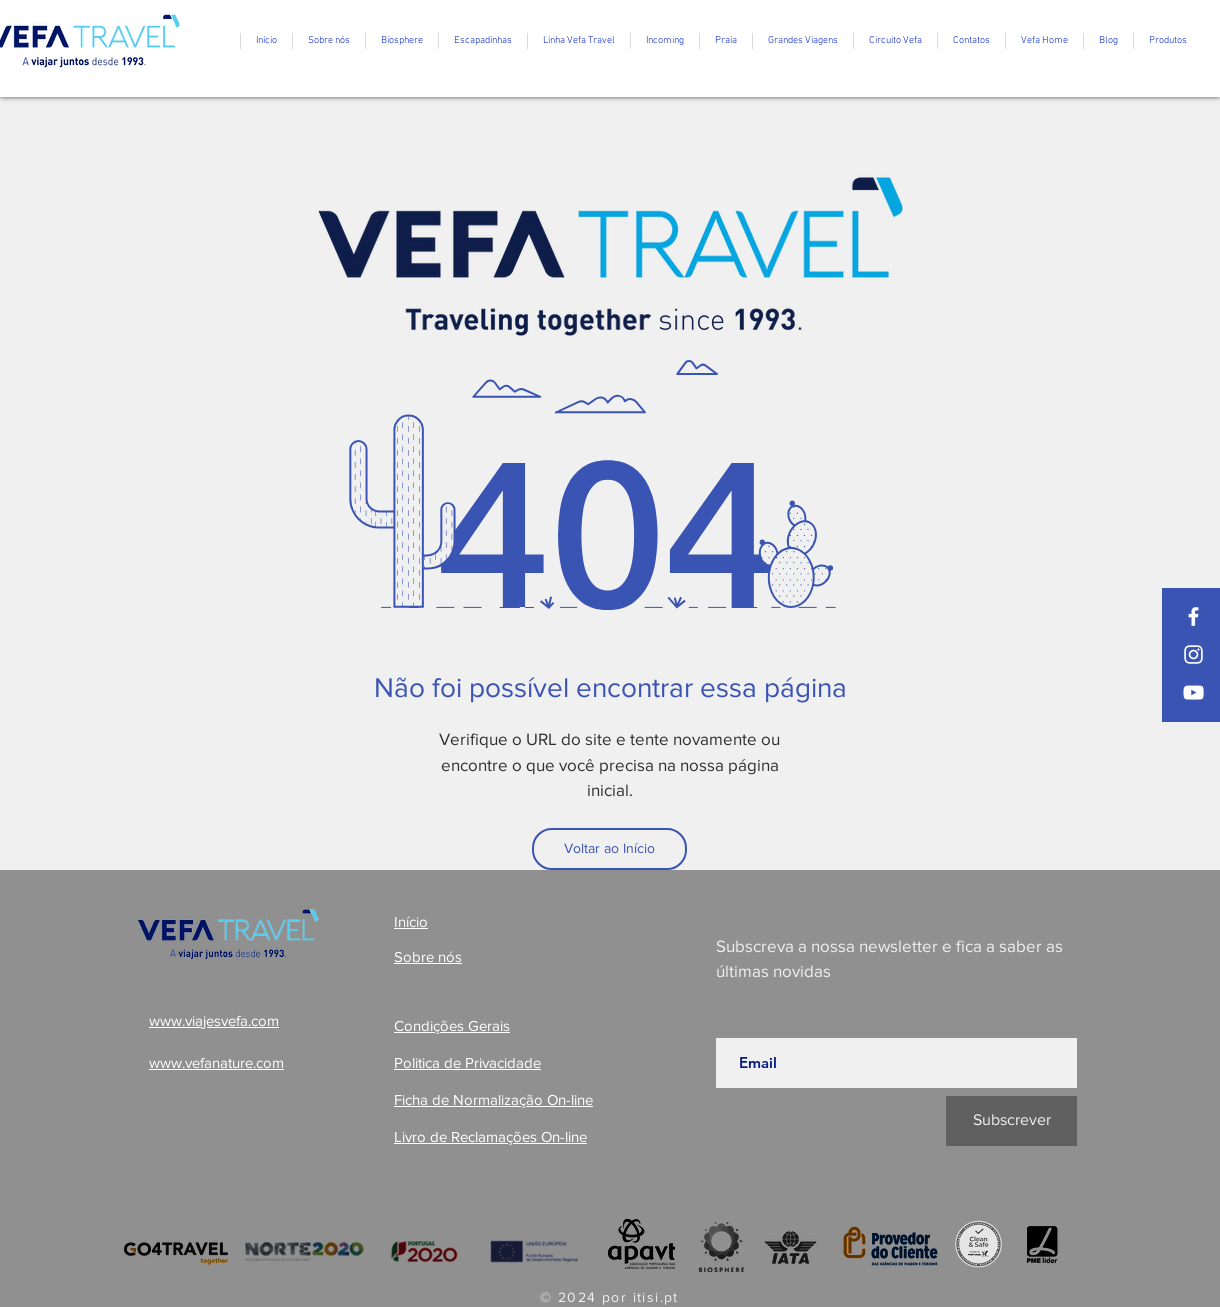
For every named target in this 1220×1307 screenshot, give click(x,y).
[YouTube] (1193, 692)
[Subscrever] (1011, 1121)
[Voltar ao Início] (609, 849)
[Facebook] (1193, 616)
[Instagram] (1193, 654)
